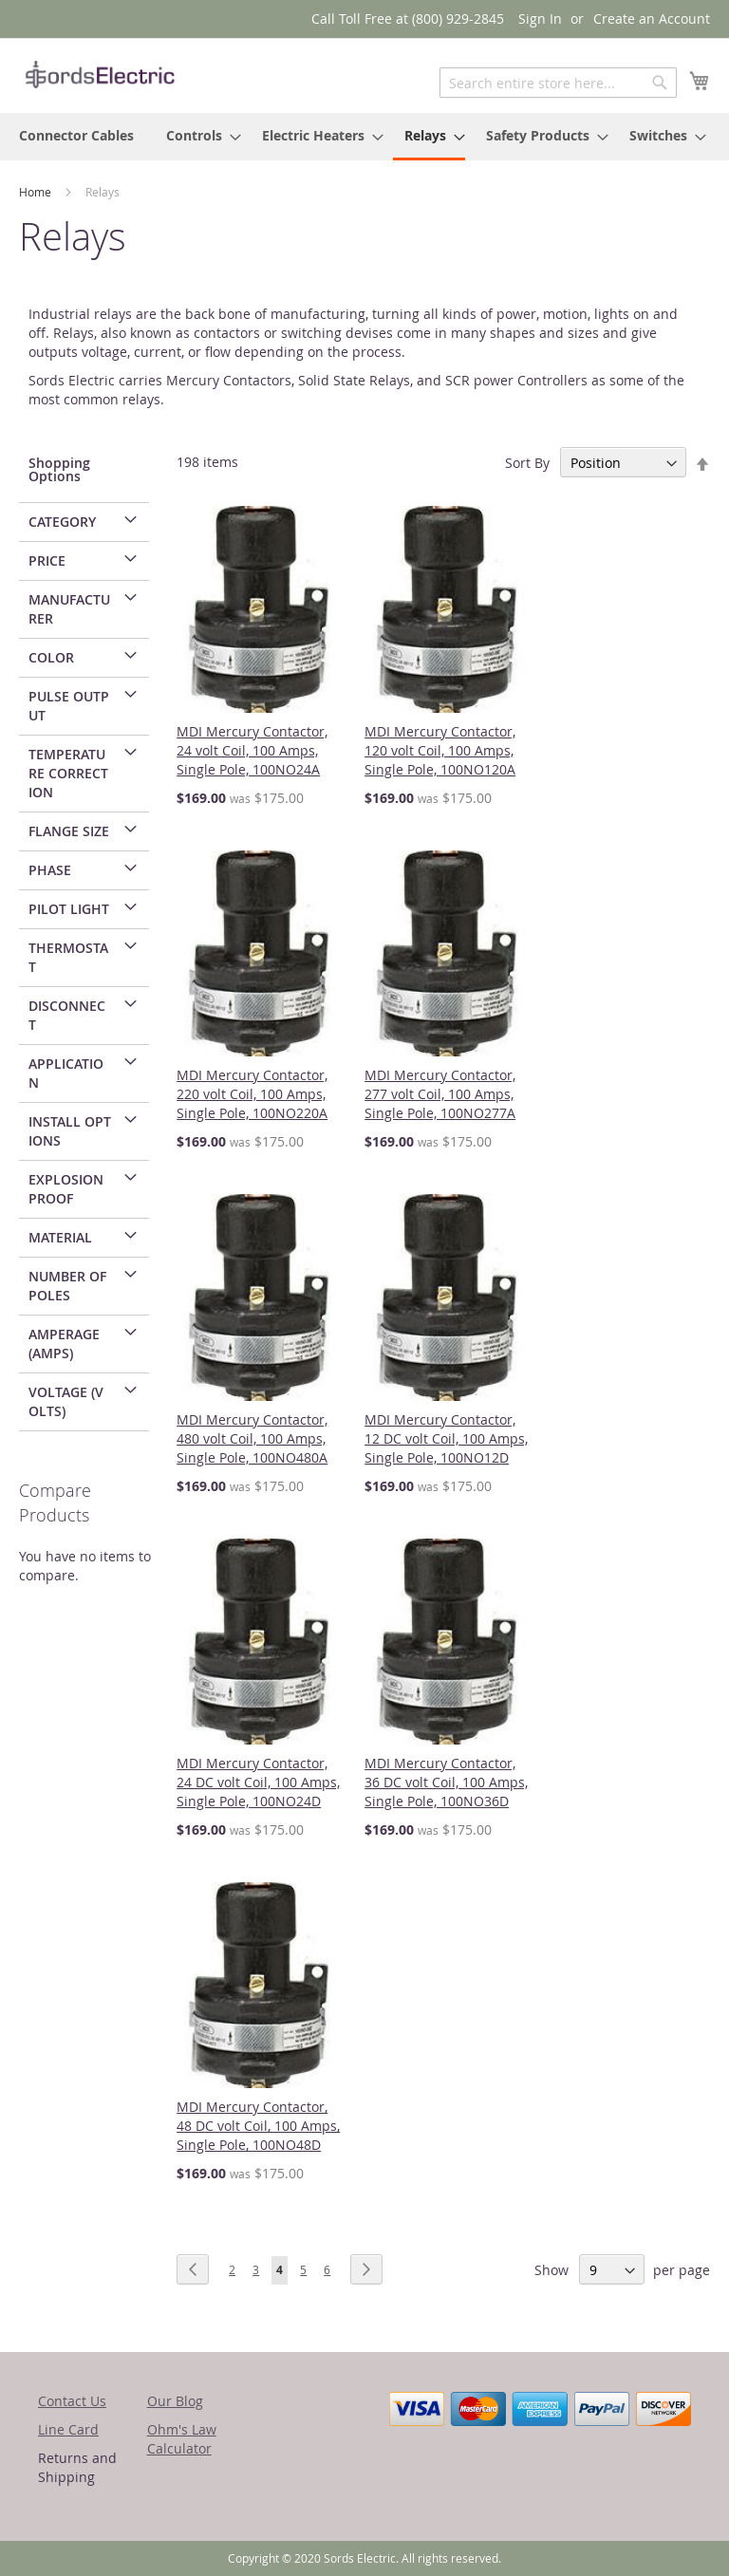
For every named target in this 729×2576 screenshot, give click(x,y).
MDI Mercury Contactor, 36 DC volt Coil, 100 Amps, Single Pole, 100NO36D (446, 1782)
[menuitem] (76, 135)
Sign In (540, 18)
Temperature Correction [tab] (68, 773)
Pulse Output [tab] (68, 705)
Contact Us (72, 2401)
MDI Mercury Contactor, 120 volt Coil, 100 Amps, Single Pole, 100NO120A (439, 750)
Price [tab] (46, 560)
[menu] (364, 136)
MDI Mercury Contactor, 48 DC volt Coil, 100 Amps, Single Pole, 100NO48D (258, 2126)
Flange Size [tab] (68, 831)
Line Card (68, 2429)
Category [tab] (62, 522)
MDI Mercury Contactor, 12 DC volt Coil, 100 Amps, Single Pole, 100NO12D (446, 1438)
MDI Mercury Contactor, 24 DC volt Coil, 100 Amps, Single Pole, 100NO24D (258, 1782)
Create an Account (651, 18)
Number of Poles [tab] (67, 1285)
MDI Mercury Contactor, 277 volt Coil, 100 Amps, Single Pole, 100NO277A (439, 1094)
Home (36, 191)
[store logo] (99, 74)
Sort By (527, 463)
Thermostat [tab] (68, 957)
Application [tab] (65, 1073)
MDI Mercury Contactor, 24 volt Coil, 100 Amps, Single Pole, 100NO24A (252, 750)
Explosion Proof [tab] (65, 1188)
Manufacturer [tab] (69, 608)
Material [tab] (60, 1237)
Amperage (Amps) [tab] (64, 1343)
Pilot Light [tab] (68, 909)
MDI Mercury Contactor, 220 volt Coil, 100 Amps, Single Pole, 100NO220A (252, 1094)
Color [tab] (51, 657)
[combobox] (558, 82)
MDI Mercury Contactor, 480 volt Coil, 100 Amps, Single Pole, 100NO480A (252, 1438)
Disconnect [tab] (66, 1015)
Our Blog (175, 2401)
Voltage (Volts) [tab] (65, 1401)
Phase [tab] (49, 870)
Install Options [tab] (69, 1130)
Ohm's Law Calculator (181, 2438)
